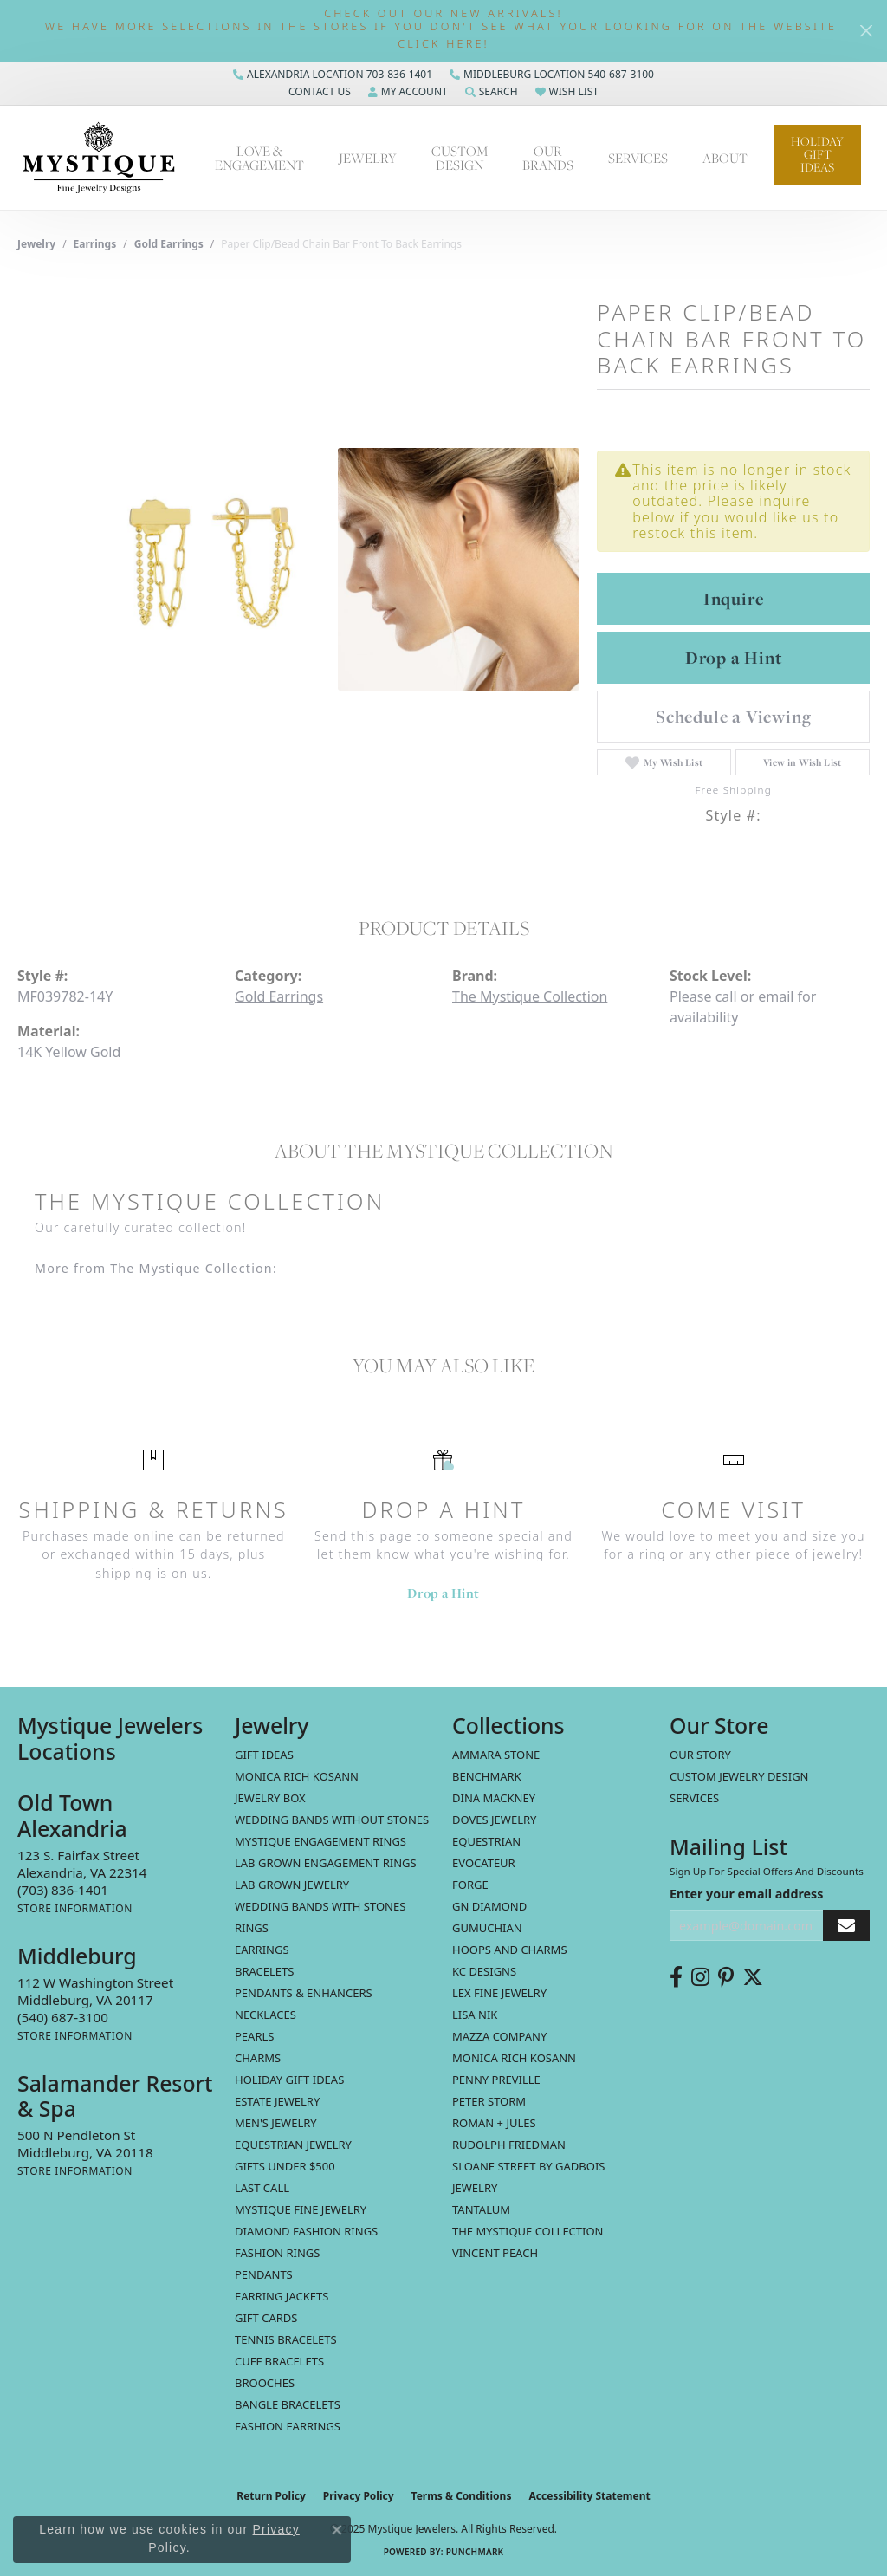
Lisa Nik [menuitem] (474, 2014)
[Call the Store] (62, 1889)
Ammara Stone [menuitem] (496, 1754)
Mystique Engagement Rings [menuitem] (320, 1841)
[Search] (491, 92)
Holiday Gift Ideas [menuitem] (289, 2079)
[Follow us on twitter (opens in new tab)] (752, 1977)
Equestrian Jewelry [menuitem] (293, 2144)
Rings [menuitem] (252, 1928)
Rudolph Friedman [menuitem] (509, 2144)
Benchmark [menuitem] (486, 1776)
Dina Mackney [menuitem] (493, 1798)
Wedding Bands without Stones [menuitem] (332, 1819)
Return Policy (271, 2495)
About (725, 157)
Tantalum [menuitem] (481, 2209)
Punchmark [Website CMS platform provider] (475, 2552)
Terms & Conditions (461, 2495)
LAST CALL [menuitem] (262, 2188)
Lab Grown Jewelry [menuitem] (292, 1884)
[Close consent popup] (337, 2530)
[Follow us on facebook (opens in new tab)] (676, 1977)
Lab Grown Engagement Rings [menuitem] (326, 1863)
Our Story (700, 1754)
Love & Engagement (259, 157)
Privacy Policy (358, 2495)
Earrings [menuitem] (262, 1949)
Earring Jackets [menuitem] (281, 2296)
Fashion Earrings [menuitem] (287, 2426)
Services (638, 157)
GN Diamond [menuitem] (489, 1906)
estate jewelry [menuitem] (277, 2101)
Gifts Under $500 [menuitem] (285, 2166)
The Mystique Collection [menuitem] (528, 2231)
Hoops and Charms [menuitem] (509, 1949)
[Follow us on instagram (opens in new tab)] (700, 1977)
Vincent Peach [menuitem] (495, 2253)
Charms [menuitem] (258, 2058)
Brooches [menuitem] (265, 2383)
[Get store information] (75, 1908)
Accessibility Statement (589, 2495)
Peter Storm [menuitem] (489, 2101)
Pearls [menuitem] (254, 2036)
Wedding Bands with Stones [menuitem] (320, 1906)
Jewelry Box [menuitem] (270, 1798)
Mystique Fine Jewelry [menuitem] (300, 2209)
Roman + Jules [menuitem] (494, 2123)
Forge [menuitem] (470, 1884)
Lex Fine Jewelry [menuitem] (499, 1993)
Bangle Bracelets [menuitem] (287, 2404)
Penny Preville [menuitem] (496, 2079)
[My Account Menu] (408, 92)
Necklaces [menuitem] (265, 2014)
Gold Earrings (169, 244)
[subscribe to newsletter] (846, 1926)
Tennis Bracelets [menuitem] (286, 2339)
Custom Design (459, 157)
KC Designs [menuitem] (484, 1971)
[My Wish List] (567, 92)
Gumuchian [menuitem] (487, 1928)
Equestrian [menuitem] (486, 1841)
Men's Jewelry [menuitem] (276, 2123)
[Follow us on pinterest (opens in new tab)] (726, 1977)
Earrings (95, 244)
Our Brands (547, 157)
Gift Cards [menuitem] (266, 2318)
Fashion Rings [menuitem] (277, 2253)
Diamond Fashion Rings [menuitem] (306, 2231)
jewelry (36, 244)
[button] (443, 43)
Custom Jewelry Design (739, 1776)
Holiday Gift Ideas (817, 154)
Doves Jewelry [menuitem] (494, 1819)
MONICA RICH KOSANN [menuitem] (297, 1776)
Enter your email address (746, 1893)
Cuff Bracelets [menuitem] (279, 2361)
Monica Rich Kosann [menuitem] (514, 2058)
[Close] (866, 31)
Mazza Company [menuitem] (499, 2036)
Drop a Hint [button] (733, 657)
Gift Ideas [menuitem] (264, 1754)
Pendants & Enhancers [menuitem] (303, 1993)
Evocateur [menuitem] (483, 1863)
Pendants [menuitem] (264, 2274)
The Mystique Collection (529, 996)
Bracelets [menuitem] (264, 1971)
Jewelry (368, 157)
